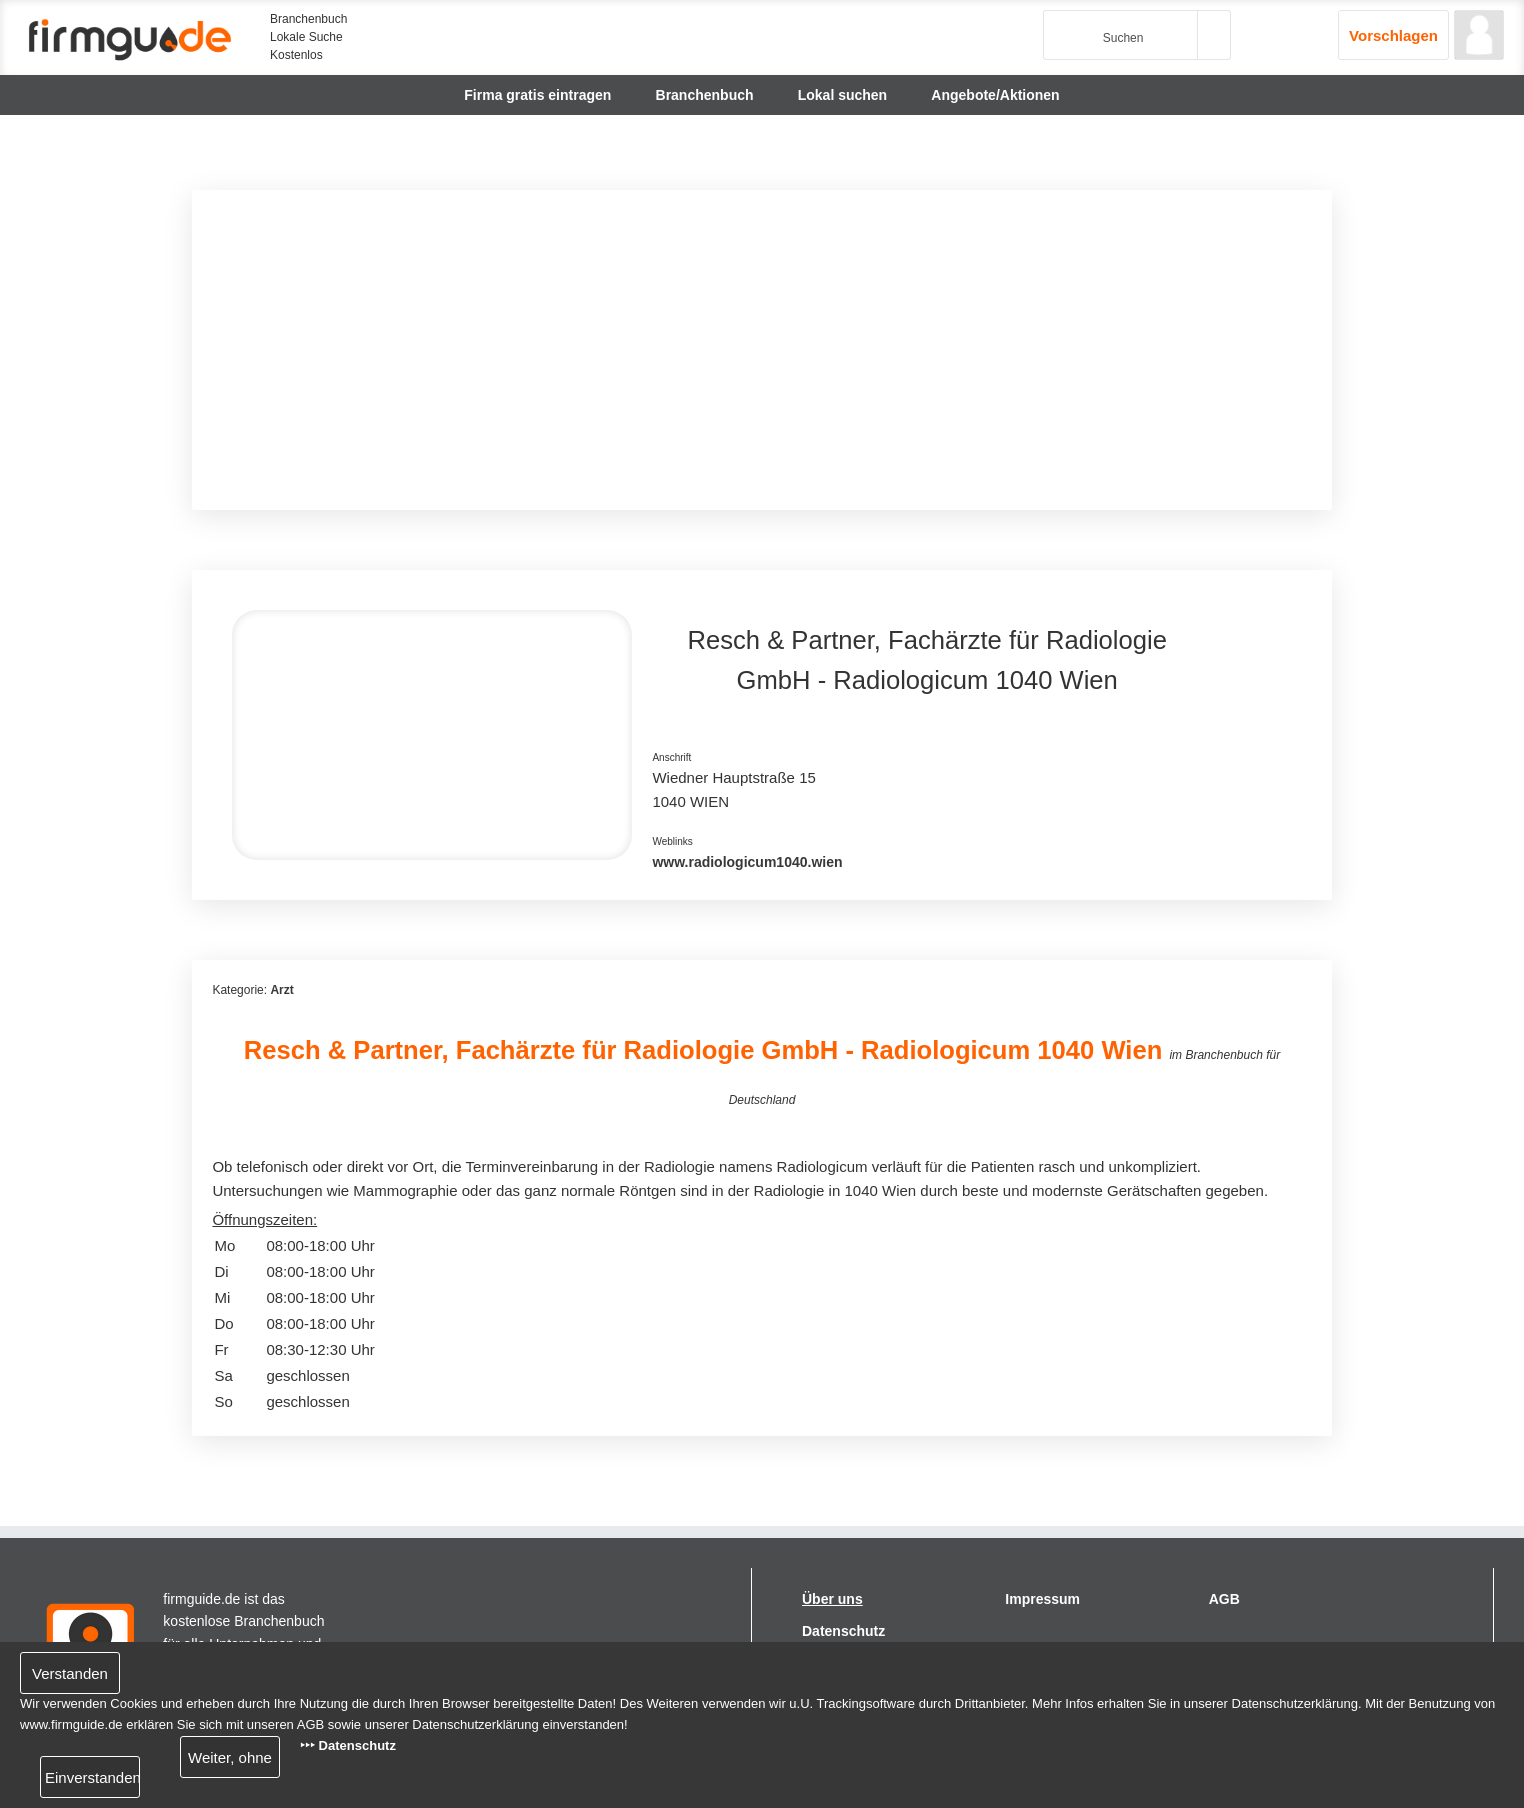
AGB (1224, 1599)
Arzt (281, 990)
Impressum (1042, 1599)
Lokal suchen (842, 95)
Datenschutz (843, 1631)
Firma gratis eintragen (537, 95)
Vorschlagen (1393, 35)
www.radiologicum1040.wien (747, 862)
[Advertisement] (761, 350)
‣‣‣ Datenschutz (348, 1745)
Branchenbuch (705, 95)
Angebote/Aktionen (995, 95)
